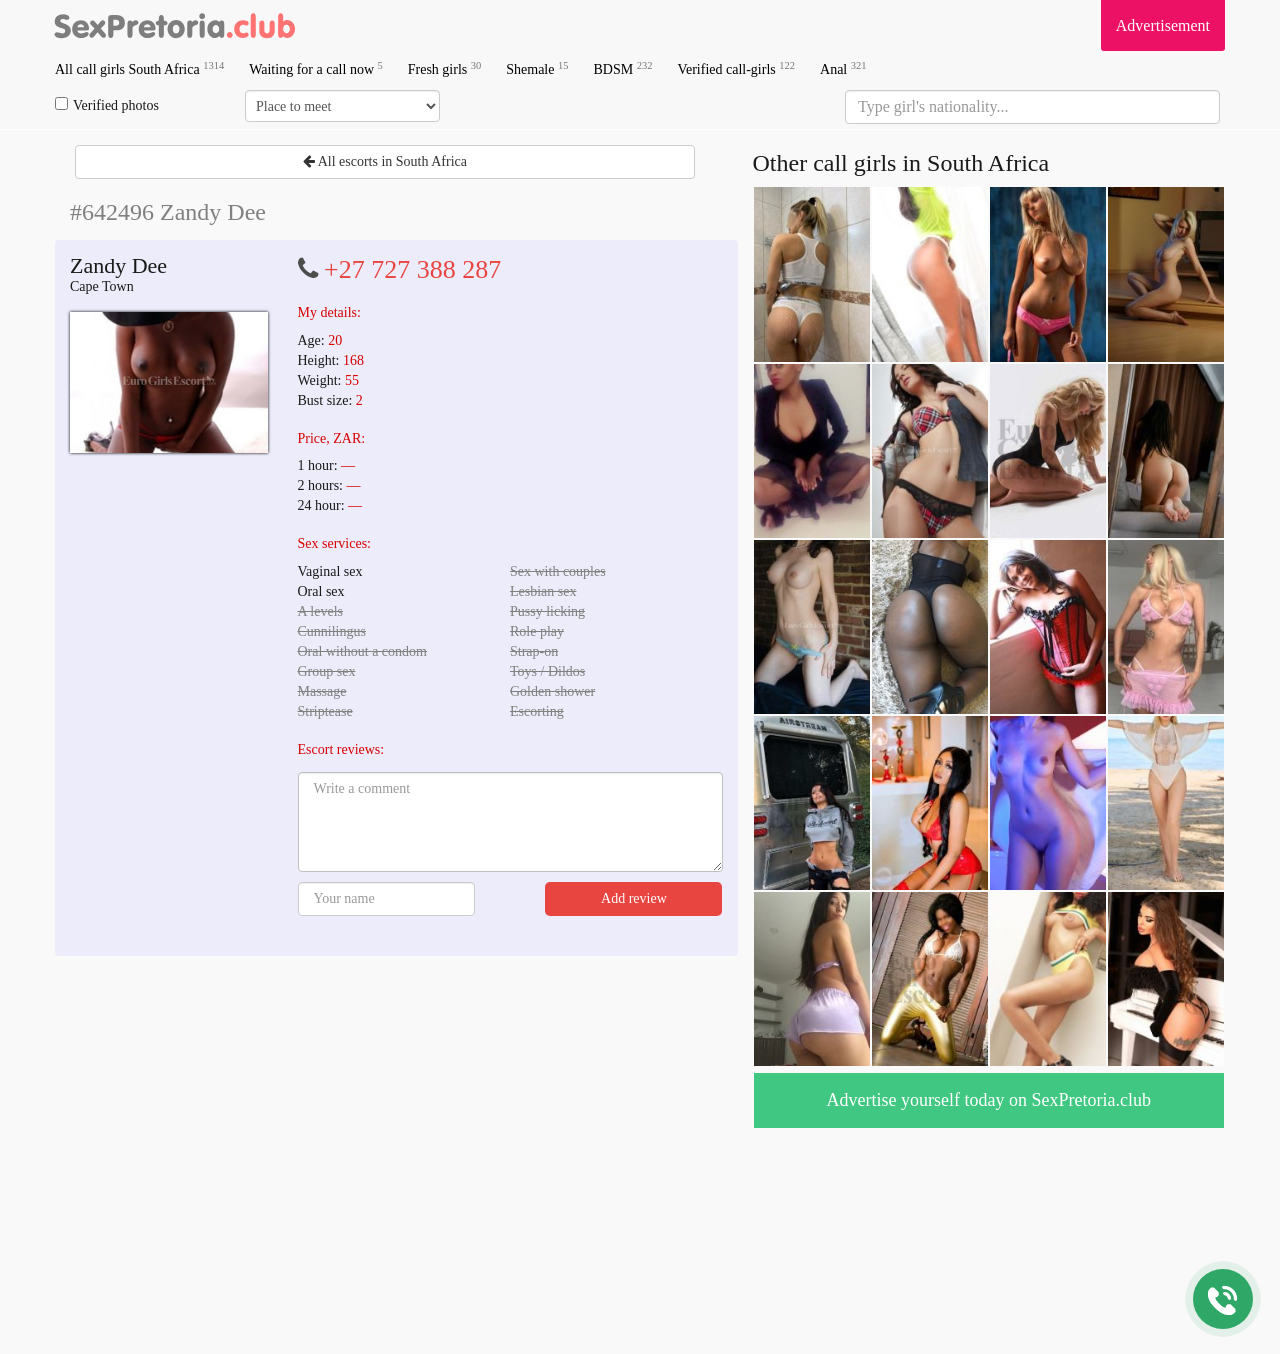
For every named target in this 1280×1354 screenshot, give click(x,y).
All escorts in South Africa (385, 161)
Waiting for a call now (316, 68)
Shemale (537, 68)
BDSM (622, 68)
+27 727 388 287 (412, 269)
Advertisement (1163, 25)
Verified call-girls (736, 68)
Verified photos (107, 105)
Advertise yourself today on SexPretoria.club (989, 1100)
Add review (634, 898)
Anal (843, 68)
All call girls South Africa (139, 68)
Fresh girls (445, 68)
